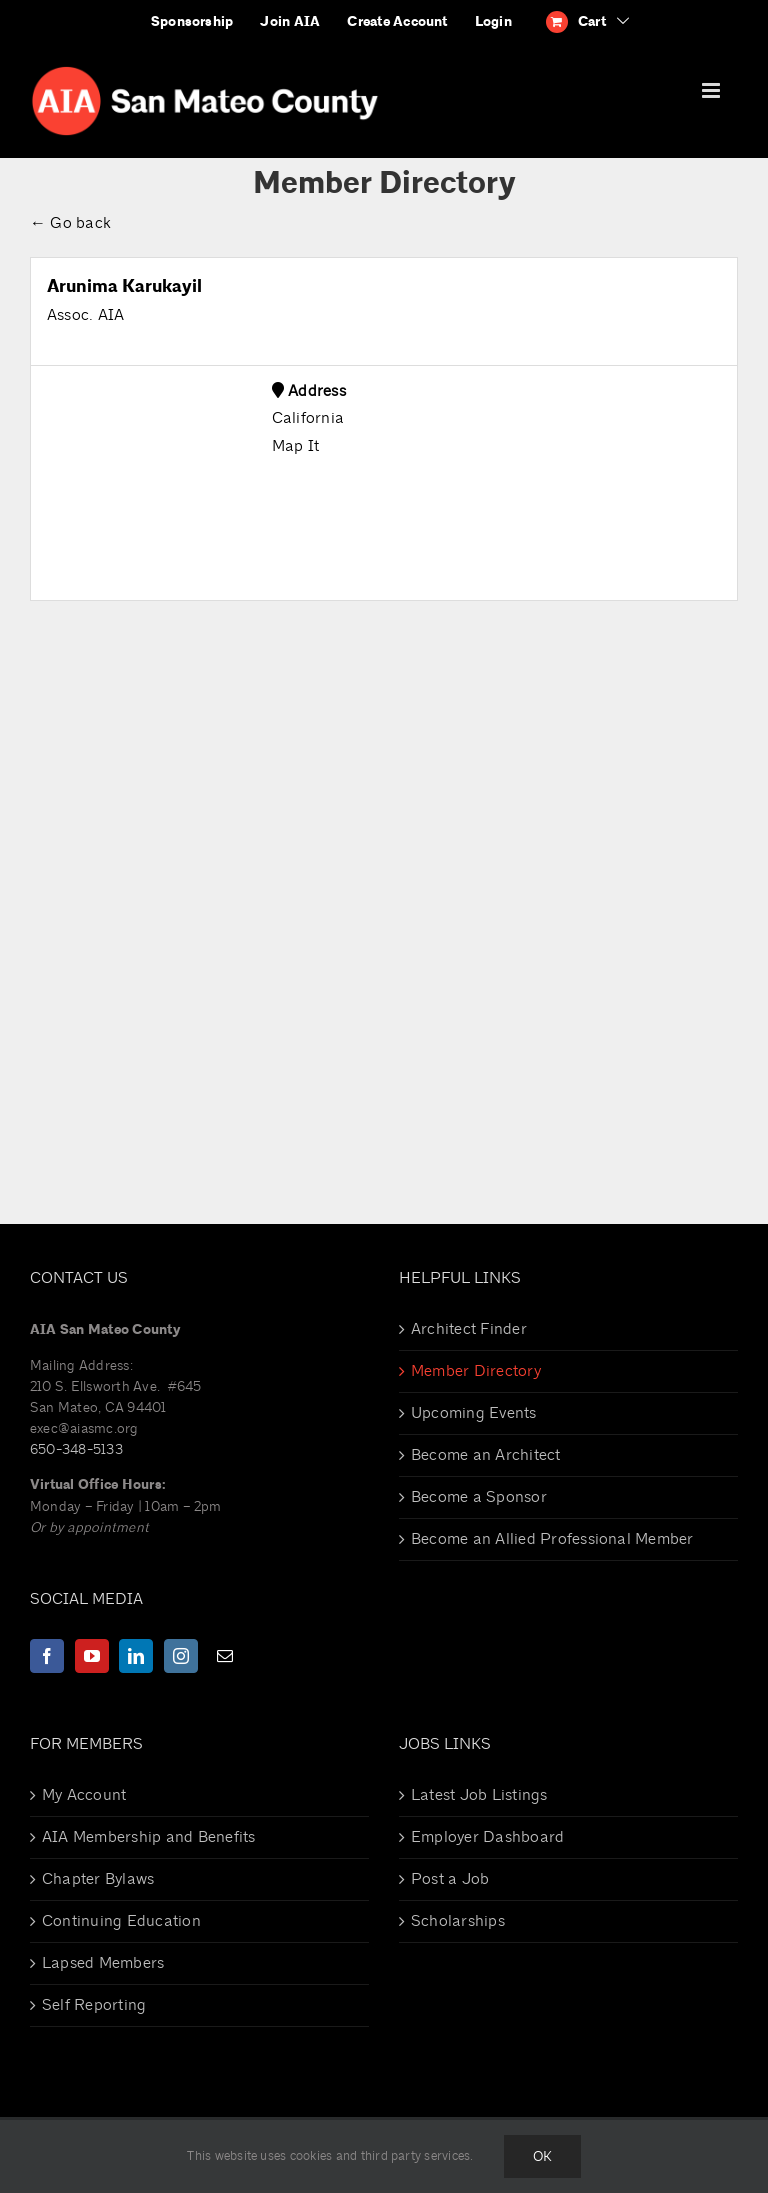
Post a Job (450, 1879)
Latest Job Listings (479, 1795)
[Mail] (225, 1656)
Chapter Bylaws (98, 1879)
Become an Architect (486, 1455)
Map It (295, 446)
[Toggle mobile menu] (712, 90)
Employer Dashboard (487, 1837)
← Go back (70, 223)
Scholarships (458, 1921)
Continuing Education (121, 1921)
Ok (542, 2156)
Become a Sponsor (479, 1497)
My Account (84, 1795)
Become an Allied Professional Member (552, 1539)
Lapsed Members (103, 1963)
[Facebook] (47, 1656)
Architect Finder (469, 1329)
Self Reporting (94, 2005)
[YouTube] (92, 1656)
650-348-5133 (76, 1449)
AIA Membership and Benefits (148, 1837)
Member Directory (476, 1371)
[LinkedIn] (136, 1656)
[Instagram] (181, 1656)
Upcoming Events (474, 1413)
